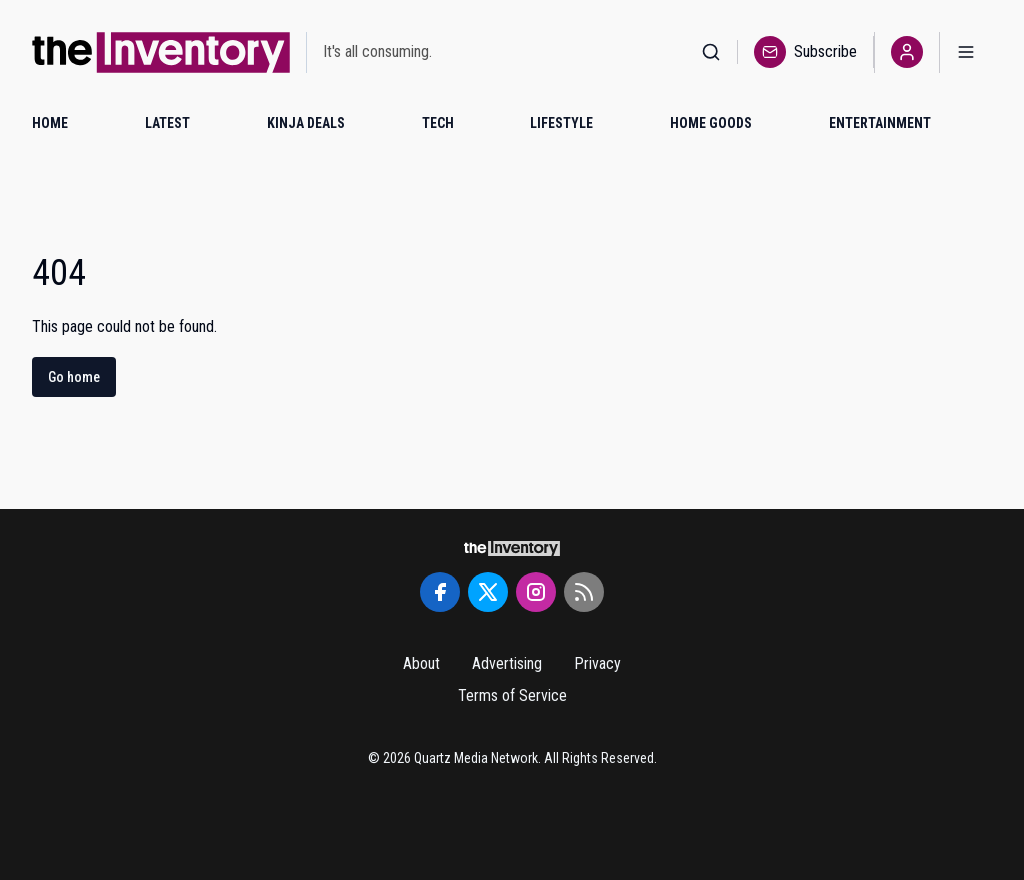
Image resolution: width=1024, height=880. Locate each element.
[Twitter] (488, 592)
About (421, 663)
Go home (74, 377)
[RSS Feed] (584, 592)
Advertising (507, 663)
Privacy (597, 663)
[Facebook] (440, 592)
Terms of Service (512, 695)
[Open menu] (966, 52)
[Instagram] (536, 592)
